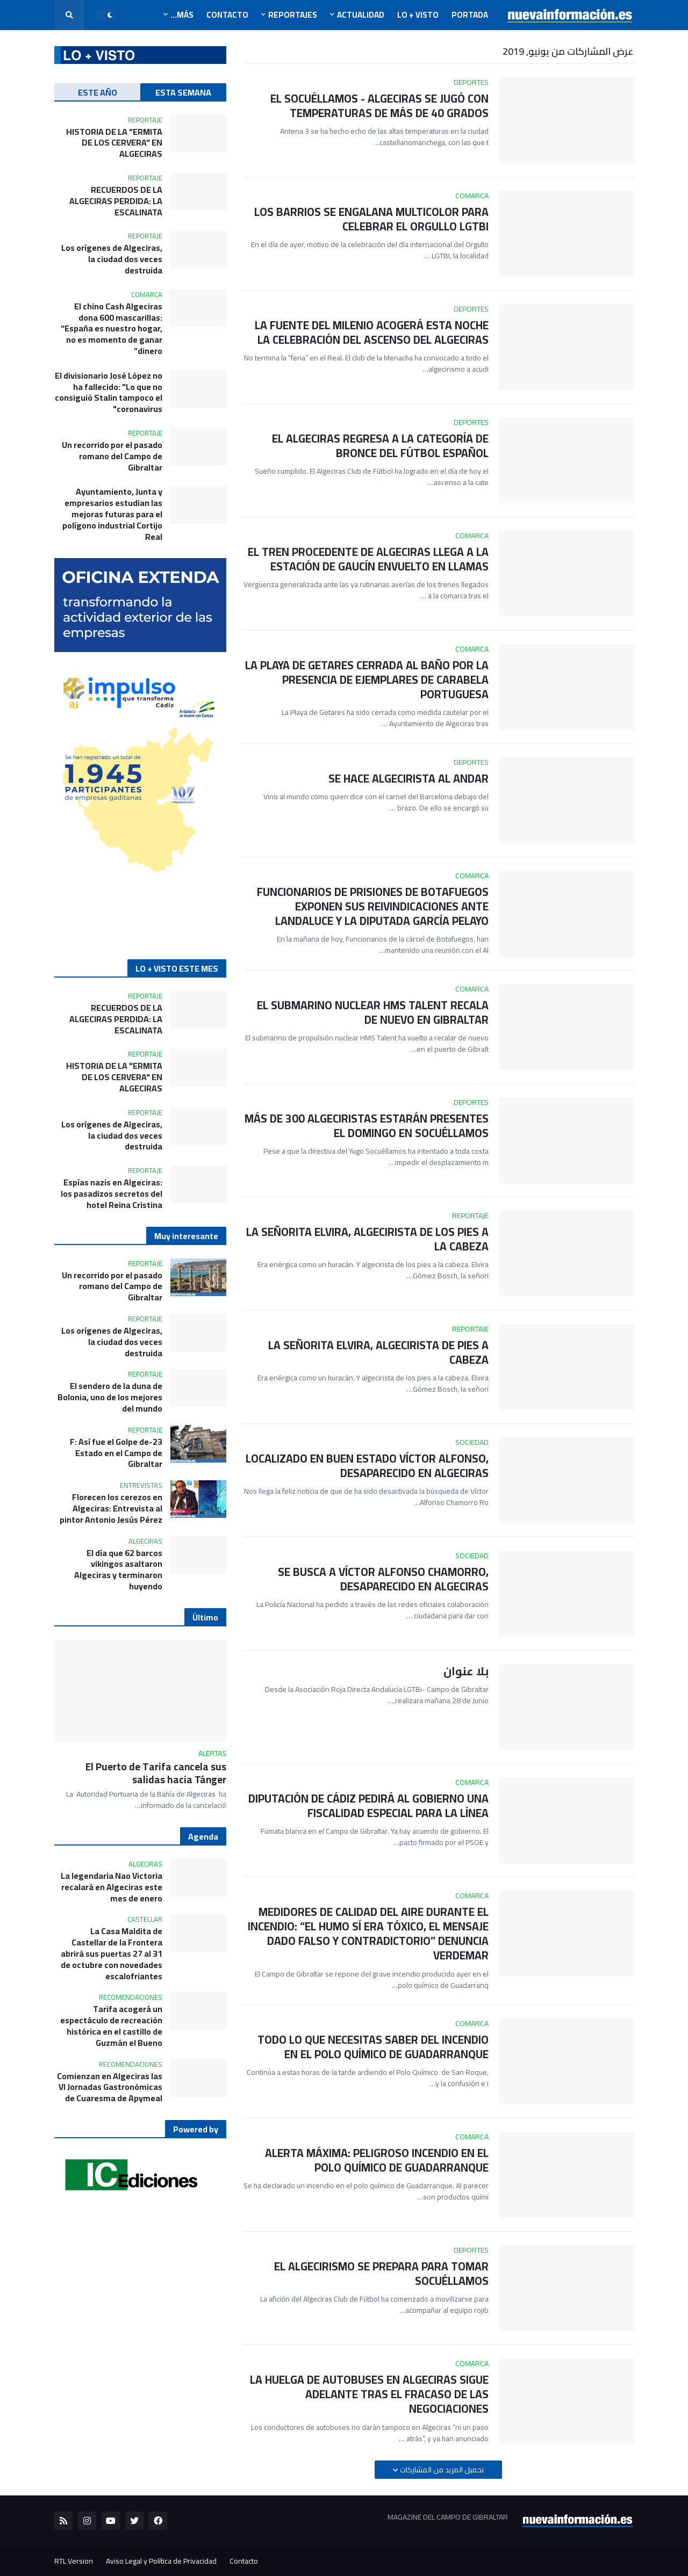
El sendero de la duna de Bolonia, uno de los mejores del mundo (110, 1397)
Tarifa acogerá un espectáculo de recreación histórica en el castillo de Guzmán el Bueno (111, 2025)
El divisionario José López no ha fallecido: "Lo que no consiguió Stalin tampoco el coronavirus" (108, 392)
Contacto (244, 2561)
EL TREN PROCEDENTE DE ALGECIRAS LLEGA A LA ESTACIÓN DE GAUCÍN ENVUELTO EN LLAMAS (368, 559)
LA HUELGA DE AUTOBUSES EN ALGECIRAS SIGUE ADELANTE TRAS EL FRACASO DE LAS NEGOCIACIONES (369, 2394)
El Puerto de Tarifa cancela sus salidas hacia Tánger (155, 1773)
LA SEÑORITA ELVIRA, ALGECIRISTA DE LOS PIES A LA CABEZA (367, 1239)
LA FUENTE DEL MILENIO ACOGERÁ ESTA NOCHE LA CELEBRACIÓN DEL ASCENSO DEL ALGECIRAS (372, 333)
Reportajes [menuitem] (292, 15)
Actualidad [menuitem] (360, 15)
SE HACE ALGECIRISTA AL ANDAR (408, 778)
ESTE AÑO (97, 92)
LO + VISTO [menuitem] (418, 15)
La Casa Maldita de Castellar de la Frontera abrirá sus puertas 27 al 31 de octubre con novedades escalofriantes (111, 1953)
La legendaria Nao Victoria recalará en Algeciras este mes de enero (111, 1887)
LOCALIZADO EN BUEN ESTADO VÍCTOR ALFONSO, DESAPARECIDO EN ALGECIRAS (367, 1466)
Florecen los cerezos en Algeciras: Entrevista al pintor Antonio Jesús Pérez (111, 1508)
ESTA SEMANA (183, 92)
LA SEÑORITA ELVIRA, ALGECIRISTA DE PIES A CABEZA (378, 1352)
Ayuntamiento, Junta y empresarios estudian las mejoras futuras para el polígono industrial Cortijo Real (112, 514)
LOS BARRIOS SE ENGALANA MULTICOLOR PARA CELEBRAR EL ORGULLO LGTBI (371, 219)
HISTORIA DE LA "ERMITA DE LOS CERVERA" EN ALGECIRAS (114, 143)
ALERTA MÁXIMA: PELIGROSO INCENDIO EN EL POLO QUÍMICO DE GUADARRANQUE (377, 2160)
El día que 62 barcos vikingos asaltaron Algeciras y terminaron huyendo (118, 1569)
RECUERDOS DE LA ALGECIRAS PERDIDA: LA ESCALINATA (115, 201)
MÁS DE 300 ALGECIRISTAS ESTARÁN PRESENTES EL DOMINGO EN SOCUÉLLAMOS (367, 1126)
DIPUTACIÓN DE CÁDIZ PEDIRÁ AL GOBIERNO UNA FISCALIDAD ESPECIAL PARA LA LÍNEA (368, 1806)
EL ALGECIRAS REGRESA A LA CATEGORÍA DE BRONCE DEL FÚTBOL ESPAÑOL (380, 446)
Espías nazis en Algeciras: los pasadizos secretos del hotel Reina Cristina (111, 1193)
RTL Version (73, 2561)
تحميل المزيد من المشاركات (441, 2470)
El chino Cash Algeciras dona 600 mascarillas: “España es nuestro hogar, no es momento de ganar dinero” (111, 329)
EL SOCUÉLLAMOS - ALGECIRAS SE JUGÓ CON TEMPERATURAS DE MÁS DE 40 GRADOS (379, 106)
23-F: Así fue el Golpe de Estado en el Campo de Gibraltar (116, 1453)
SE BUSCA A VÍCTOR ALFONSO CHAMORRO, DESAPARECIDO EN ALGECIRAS (383, 1579)
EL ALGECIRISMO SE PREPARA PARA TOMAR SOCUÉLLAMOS (381, 2274)
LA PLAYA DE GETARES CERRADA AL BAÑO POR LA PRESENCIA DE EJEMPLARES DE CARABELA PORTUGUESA (367, 680)
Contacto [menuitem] (227, 15)
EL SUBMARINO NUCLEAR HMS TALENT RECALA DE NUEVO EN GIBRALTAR (373, 1012)
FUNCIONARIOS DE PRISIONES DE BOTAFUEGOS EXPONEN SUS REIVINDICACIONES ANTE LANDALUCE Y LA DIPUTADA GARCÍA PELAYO (373, 907)
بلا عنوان (466, 1671)
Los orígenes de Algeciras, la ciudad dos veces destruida (111, 259)
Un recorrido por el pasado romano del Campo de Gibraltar (112, 456)
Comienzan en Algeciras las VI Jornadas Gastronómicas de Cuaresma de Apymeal (109, 2087)
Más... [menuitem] (182, 15)
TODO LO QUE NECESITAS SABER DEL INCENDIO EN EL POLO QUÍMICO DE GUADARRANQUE (373, 2047)
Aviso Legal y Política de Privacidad (161, 2561)
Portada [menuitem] (470, 15)
